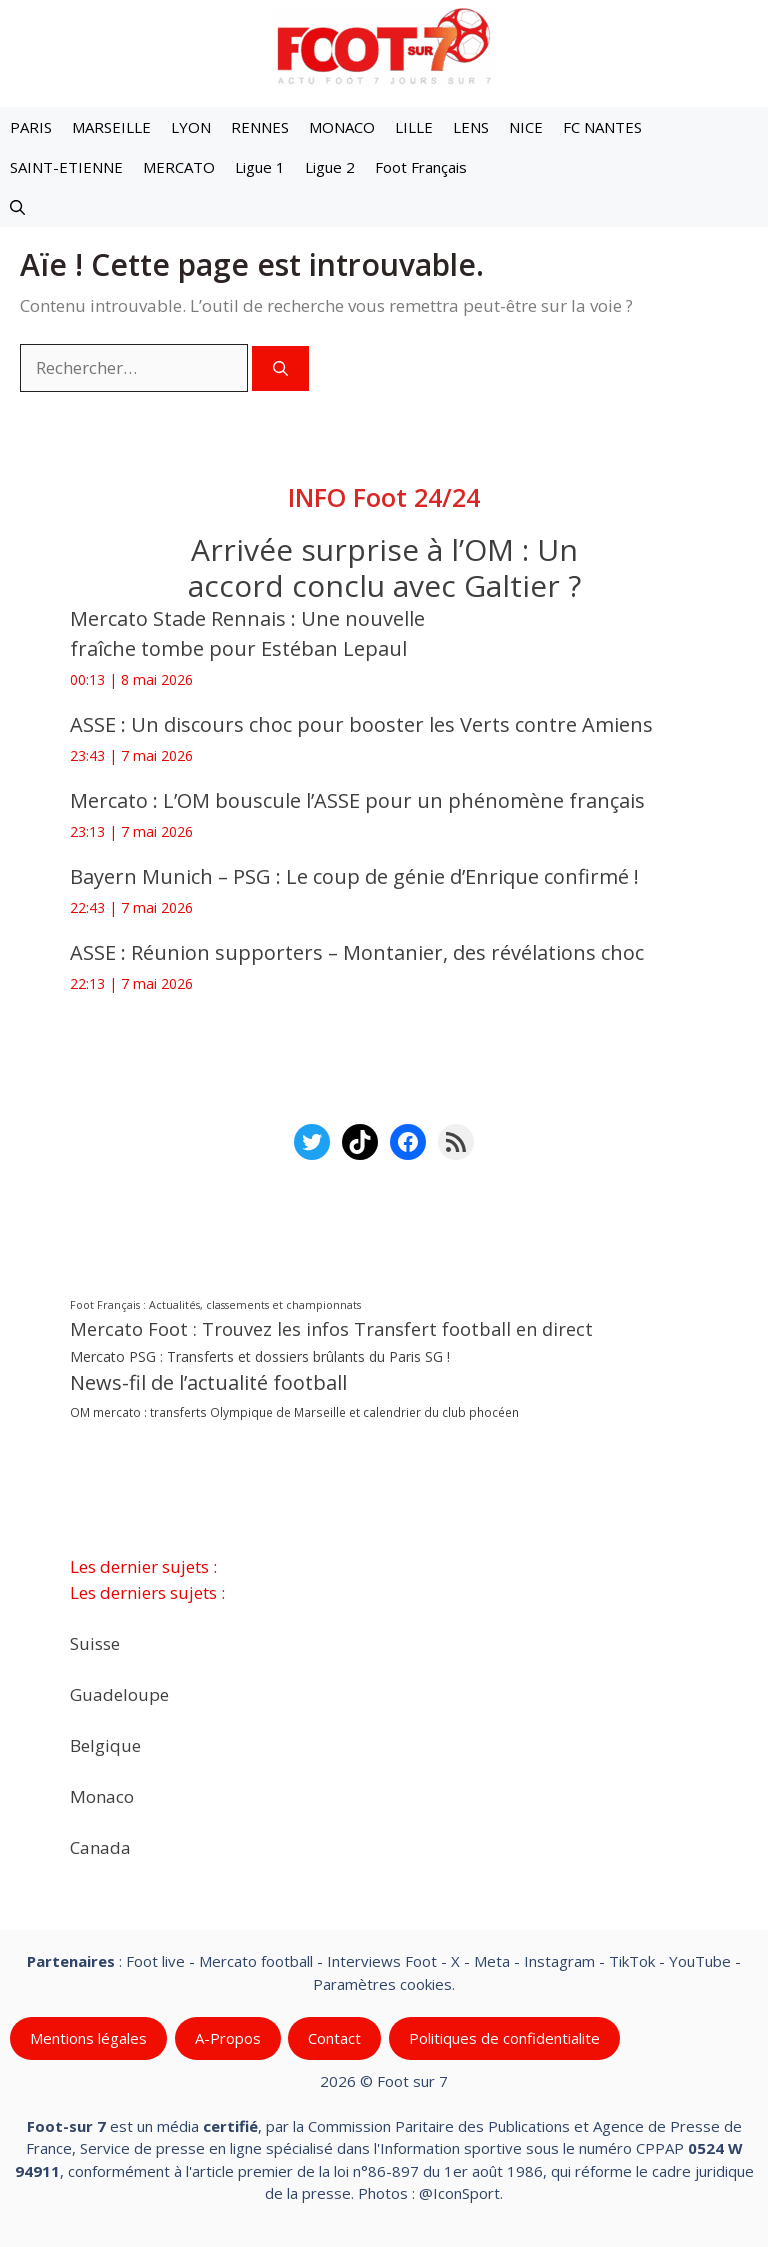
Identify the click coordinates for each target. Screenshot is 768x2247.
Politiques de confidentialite (504, 2038)
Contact (334, 2038)
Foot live (155, 1961)
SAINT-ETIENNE (66, 167)
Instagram (559, 1961)
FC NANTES (602, 127)
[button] (17, 207)
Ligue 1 (260, 167)
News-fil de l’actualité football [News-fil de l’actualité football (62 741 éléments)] (208, 1382)
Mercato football (256, 1961)
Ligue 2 (330, 167)
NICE (526, 127)
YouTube (700, 1961)
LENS (471, 127)
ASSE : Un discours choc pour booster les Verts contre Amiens (361, 724)
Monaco (102, 1795)
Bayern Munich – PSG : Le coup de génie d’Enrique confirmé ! (354, 876)
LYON (191, 127)
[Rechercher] (280, 368)
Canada (100, 1846)
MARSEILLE (111, 127)
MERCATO (179, 167)
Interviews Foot (382, 1961)
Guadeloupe (119, 1693)
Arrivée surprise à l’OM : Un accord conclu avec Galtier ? (384, 567)
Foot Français (421, 167)
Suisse (95, 1642)
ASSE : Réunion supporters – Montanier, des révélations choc (357, 952)
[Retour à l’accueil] (384, 45)
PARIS (31, 127)
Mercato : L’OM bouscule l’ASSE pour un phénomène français (357, 800)
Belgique (105, 1744)
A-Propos (228, 2038)
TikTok (632, 1961)
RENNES (260, 127)
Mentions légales (88, 2038)
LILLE (414, 127)
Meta (492, 1961)
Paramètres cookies (382, 1983)
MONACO (342, 127)
